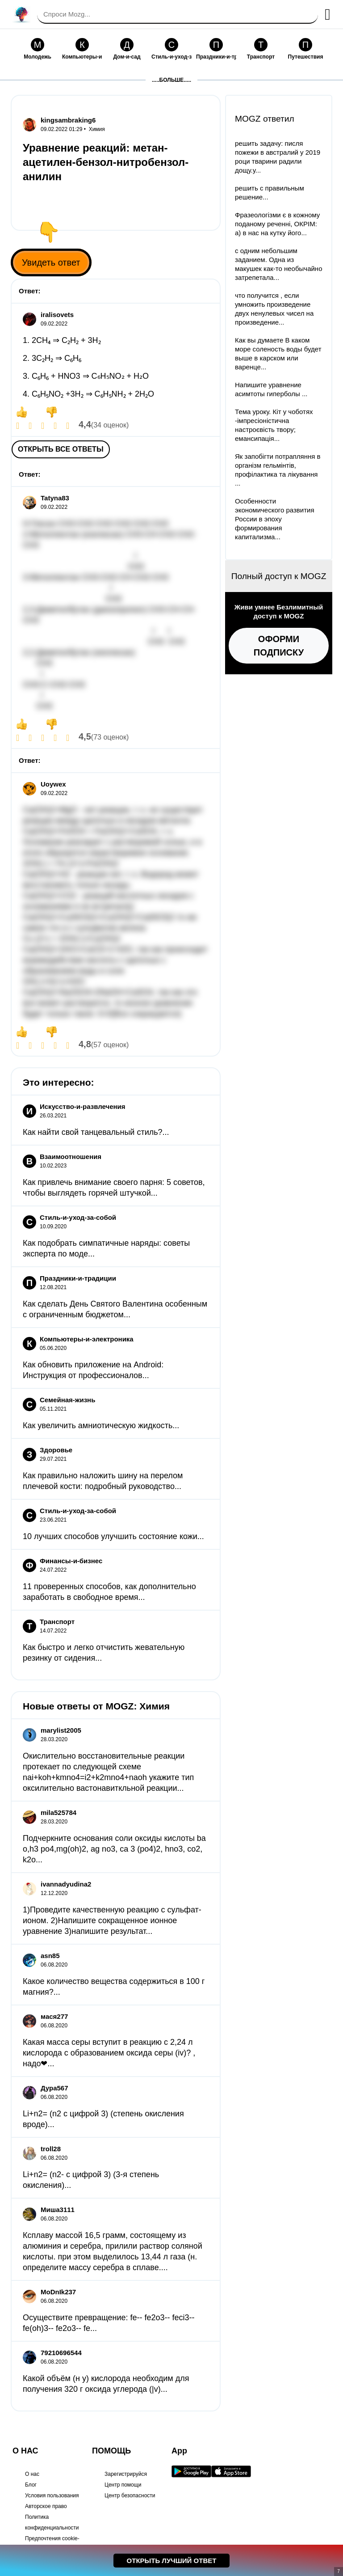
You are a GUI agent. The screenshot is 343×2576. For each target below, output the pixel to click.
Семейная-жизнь (67, 1400)
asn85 (50, 1955)
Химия (97, 129)
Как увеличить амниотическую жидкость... (101, 1425)
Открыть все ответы (61, 449)
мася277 (54, 2016)
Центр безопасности (130, 2495)
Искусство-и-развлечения (82, 1106)
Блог (31, 2485)
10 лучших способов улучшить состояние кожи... (113, 1536)
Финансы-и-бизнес (71, 1561)
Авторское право (46, 2506)
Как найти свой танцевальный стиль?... (96, 1132)
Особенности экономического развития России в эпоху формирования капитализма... (274, 519)
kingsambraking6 (68, 120)
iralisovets (57, 314)
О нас (32, 2474)
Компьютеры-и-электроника (87, 1339)
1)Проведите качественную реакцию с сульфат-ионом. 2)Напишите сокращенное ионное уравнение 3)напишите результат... (112, 1920)
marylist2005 (61, 1730)
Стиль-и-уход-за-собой (78, 1217)
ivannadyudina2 (66, 1884)
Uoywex (53, 784)
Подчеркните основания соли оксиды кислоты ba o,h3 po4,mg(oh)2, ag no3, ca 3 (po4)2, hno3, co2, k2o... (114, 1849)
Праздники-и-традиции (78, 1278)
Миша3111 (58, 2209)
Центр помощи (123, 2485)
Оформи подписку (279, 645)
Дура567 (54, 2088)
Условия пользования (52, 2495)
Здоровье (56, 1450)
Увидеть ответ (51, 262)
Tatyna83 (55, 498)
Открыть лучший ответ (172, 2560)
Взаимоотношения (70, 1156)
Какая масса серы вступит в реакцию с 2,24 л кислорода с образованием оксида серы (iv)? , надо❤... (109, 2053)
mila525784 (58, 1812)
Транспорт (57, 1621)
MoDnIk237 (58, 2292)
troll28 (51, 2149)
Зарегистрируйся (126, 2474)
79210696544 (61, 2352)
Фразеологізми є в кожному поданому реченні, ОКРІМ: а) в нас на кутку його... (277, 224)
